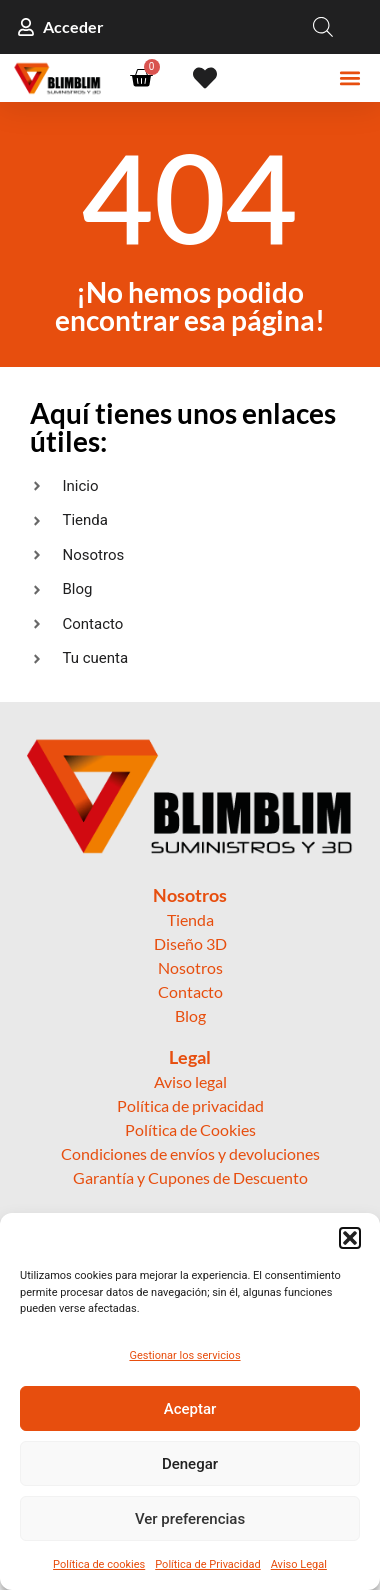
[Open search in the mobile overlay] (323, 27)
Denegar (190, 1464)
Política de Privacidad (207, 1564)
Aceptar (190, 1409)
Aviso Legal (299, 1564)
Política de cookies (99, 1564)
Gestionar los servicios (184, 1355)
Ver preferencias (190, 1519)
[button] (350, 1238)
